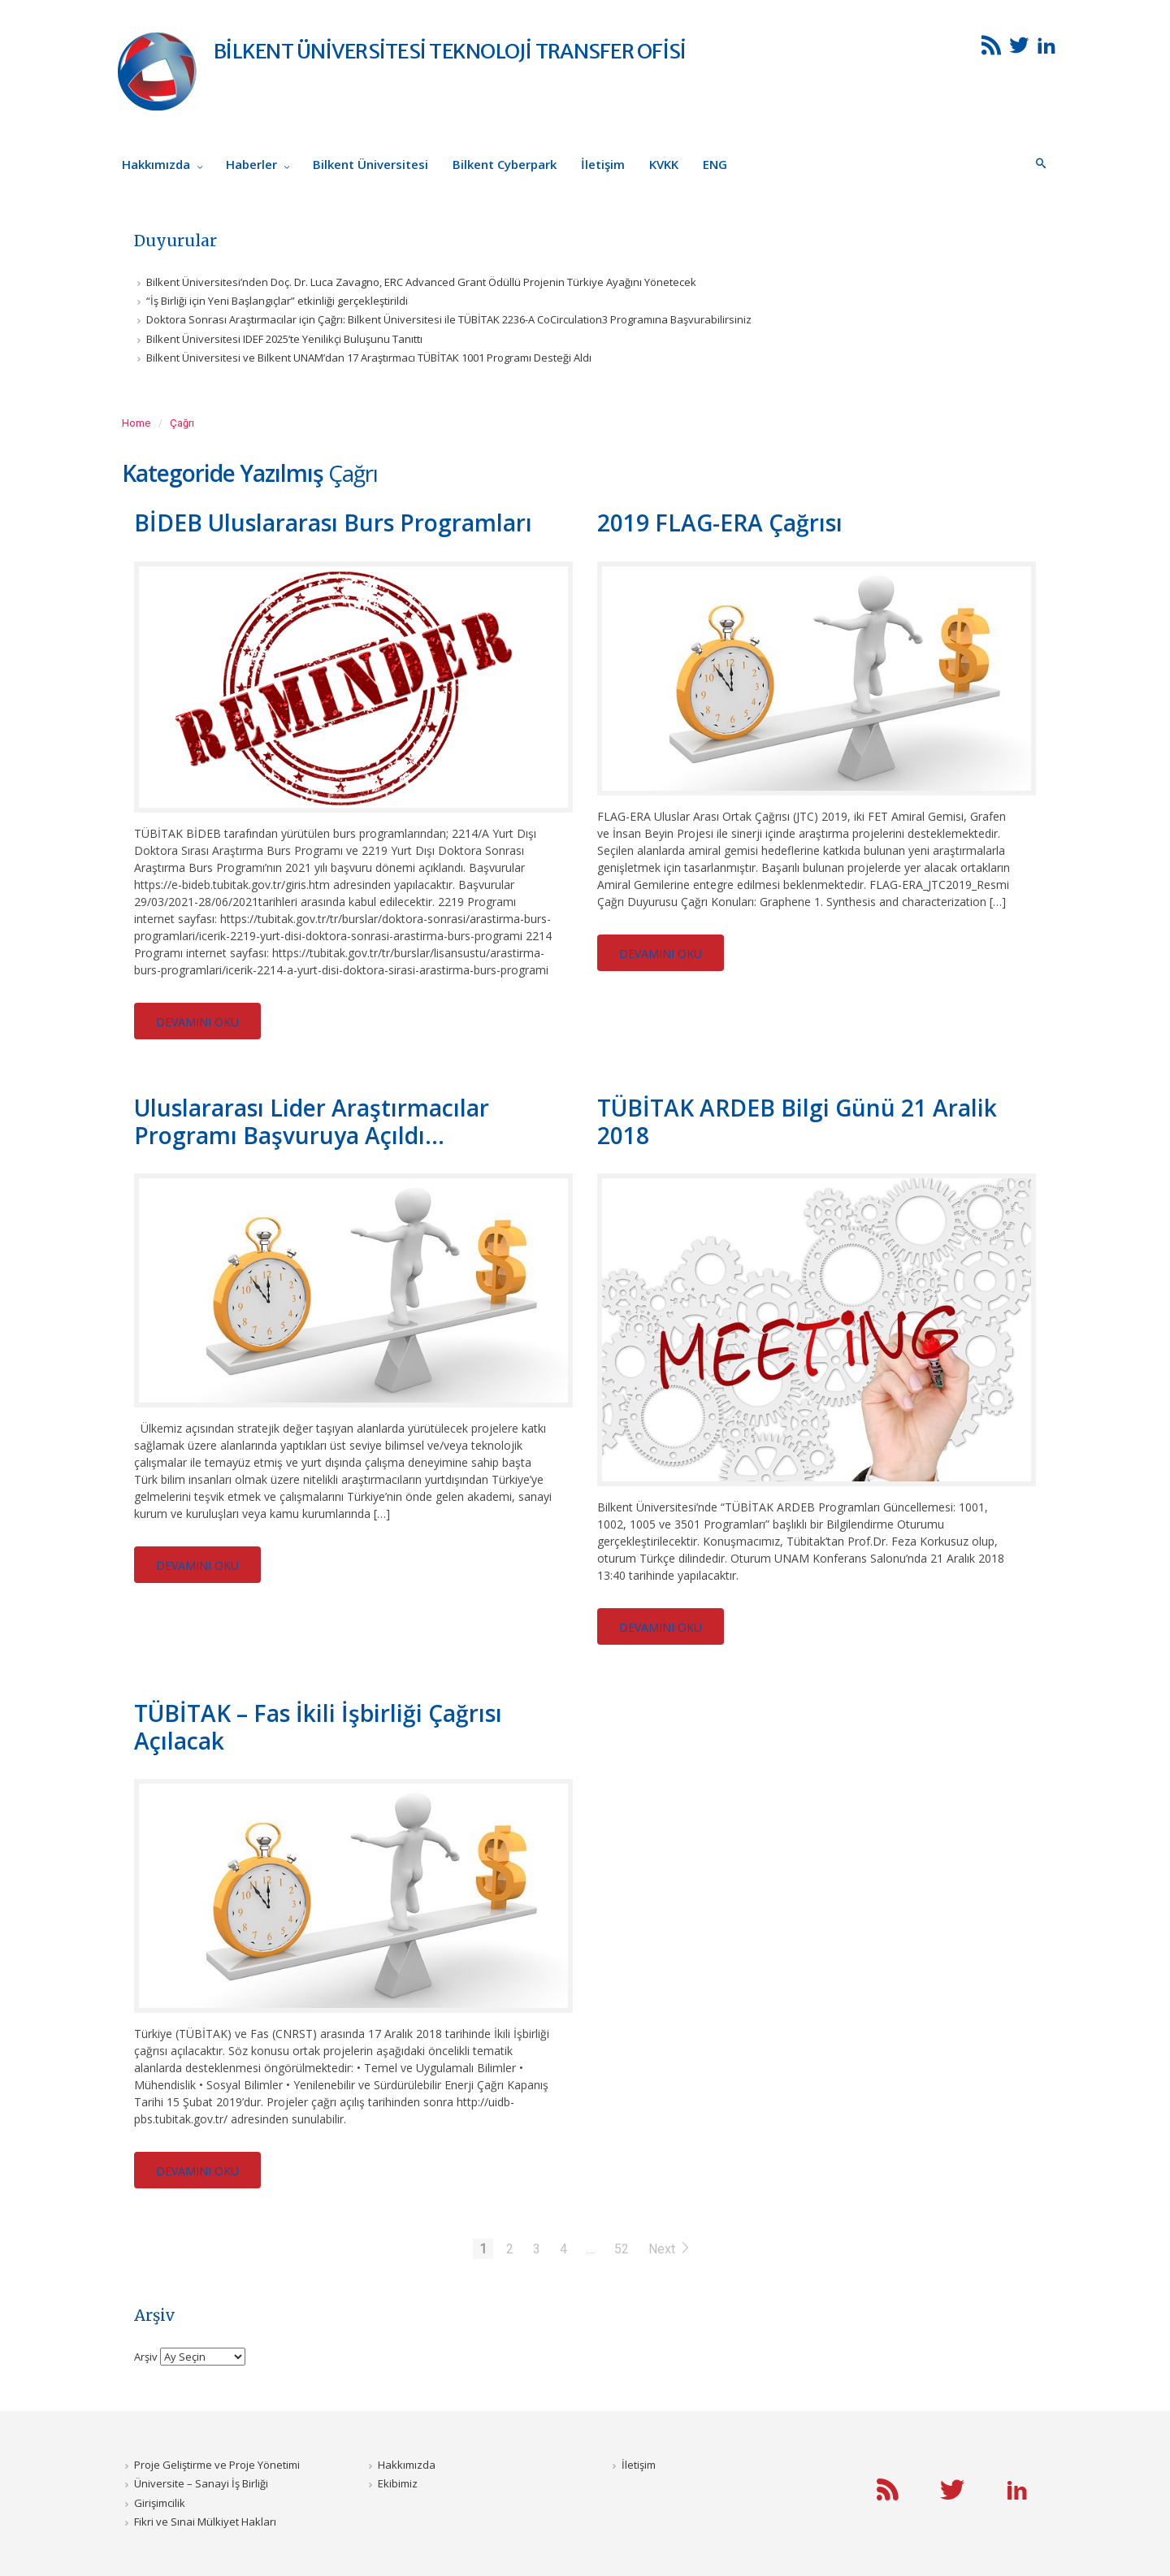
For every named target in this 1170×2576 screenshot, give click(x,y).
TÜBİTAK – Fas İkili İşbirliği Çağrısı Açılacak (318, 1727)
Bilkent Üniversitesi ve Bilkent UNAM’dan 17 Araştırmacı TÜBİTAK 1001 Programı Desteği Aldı (369, 357)
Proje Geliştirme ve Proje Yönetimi (217, 2464)
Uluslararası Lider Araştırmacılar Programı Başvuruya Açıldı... (311, 1121)
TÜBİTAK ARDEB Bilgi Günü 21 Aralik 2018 (797, 1121)
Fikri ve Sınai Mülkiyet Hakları (205, 2521)
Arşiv (146, 2355)
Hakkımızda (407, 2464)
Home (136, 423)
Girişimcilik (159, 2503)
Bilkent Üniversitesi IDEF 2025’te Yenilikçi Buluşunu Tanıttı (284, 339)
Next (669, 2249)
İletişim (639, 2464)
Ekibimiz (398, 2483)
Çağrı (182, 423)
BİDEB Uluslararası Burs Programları (333, 522)
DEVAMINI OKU (197, 1022)
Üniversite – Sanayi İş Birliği (201, 2483)
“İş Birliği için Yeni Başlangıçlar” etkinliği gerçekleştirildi (277, 300)
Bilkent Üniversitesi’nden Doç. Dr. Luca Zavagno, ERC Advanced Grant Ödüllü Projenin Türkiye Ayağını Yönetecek (421, 282)
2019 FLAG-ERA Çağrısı (720, 522)
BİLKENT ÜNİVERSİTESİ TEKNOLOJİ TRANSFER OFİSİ (450, 51)
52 (621, 2249)
